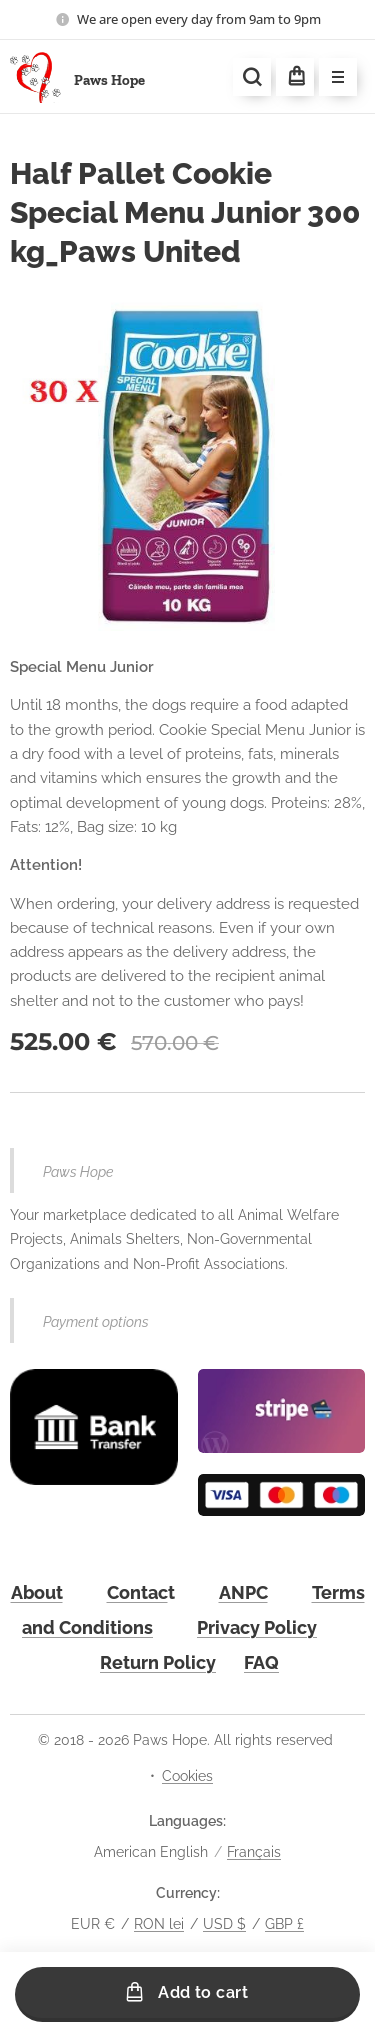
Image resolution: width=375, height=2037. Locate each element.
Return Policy (158, 1662)
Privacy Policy (257, 1626)
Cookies (187, 1776)
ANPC (243, 1591)
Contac (137, 1591)
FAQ (261, 1662)
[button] (252, 77)
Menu (331, 78)
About (37, 1591)
